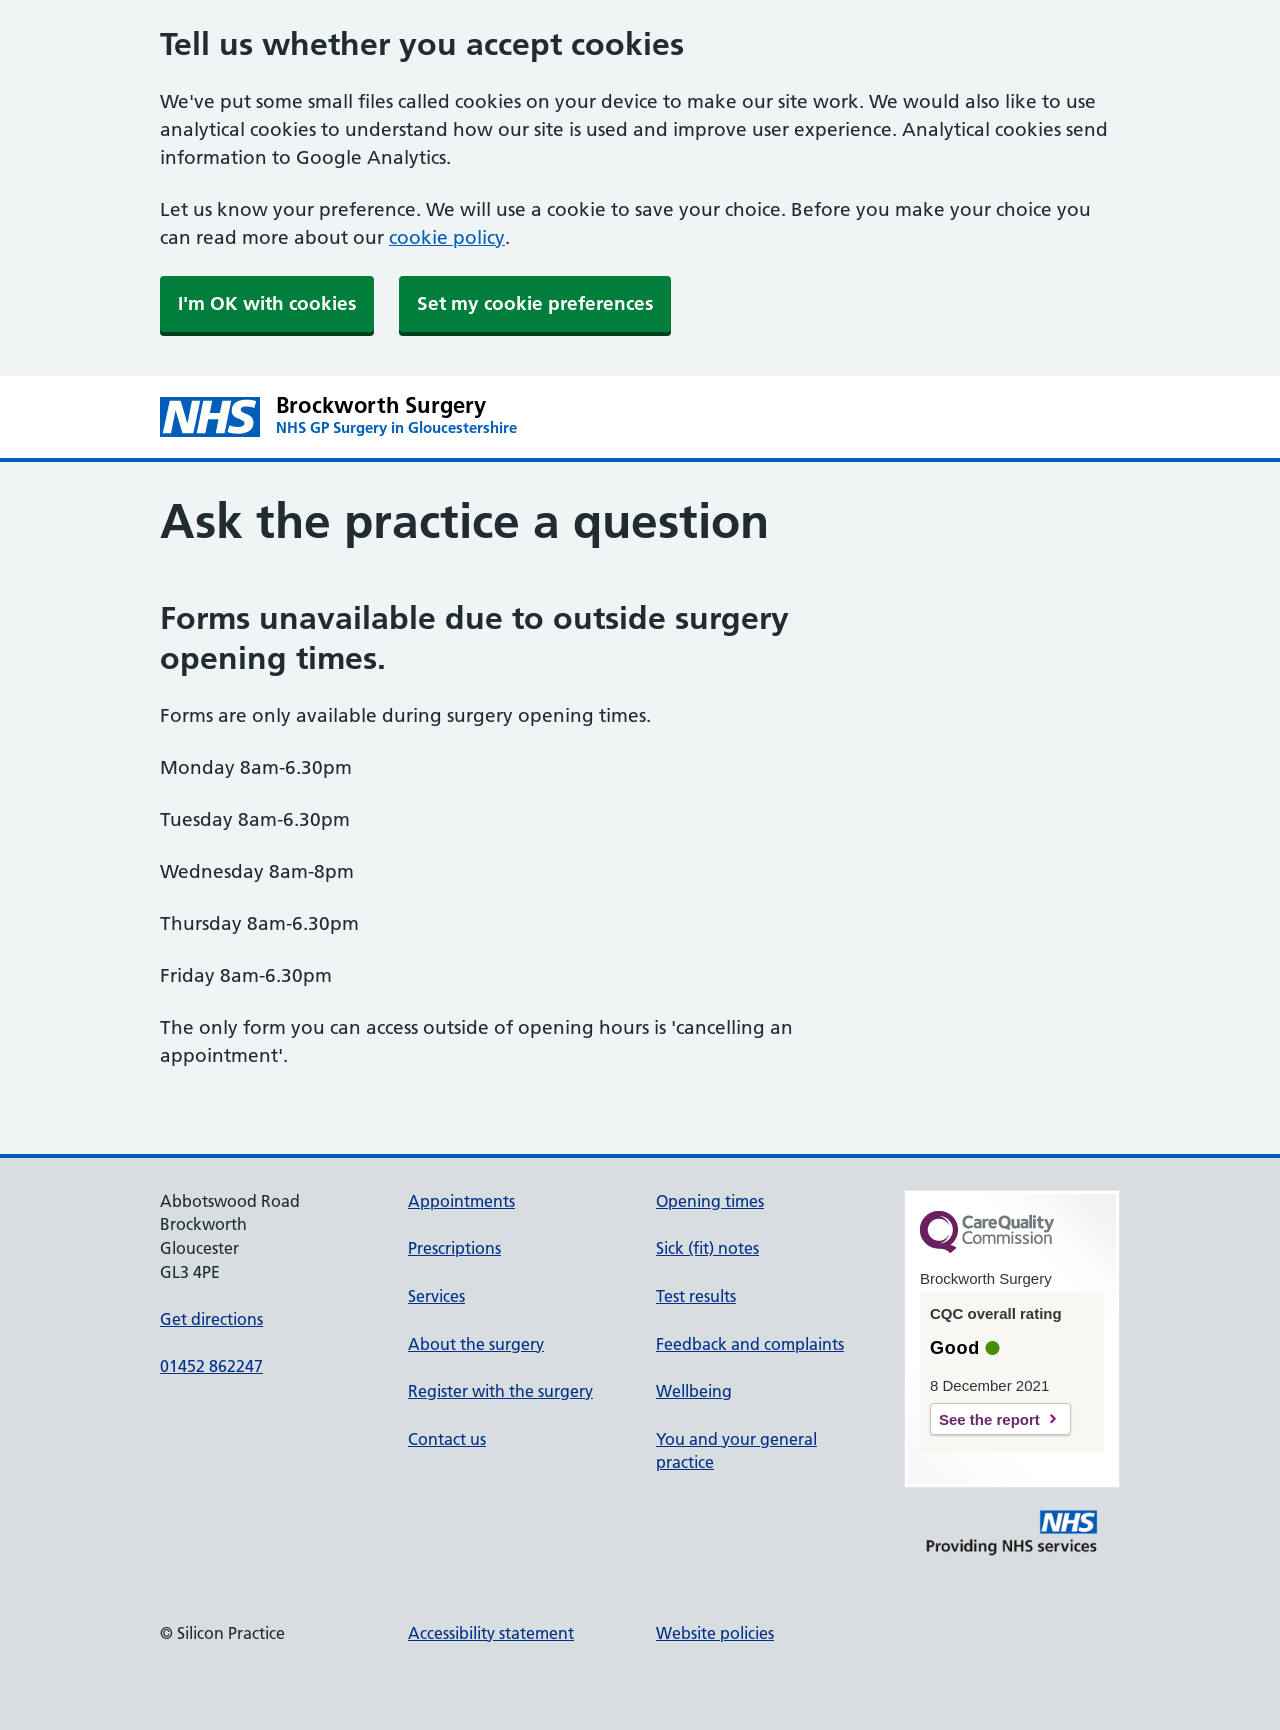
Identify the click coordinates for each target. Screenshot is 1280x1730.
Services (436, 1296)
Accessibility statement (491, 1633)
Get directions (211, 1319)
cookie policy (447, 237)
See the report (989, 1419)
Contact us (447, 1439)
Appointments (461, 1201)
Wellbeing (694, 1391)
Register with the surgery (500, 1391)
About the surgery (476, 1344)
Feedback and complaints (750, 1344)
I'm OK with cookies (267, 303)
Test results (696, 1296)
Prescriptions (454, 1248)
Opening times (710, 1201)
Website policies (715, 1633)
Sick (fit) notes (707, 1248)
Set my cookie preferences (535, 303)
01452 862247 (211, 1366)
